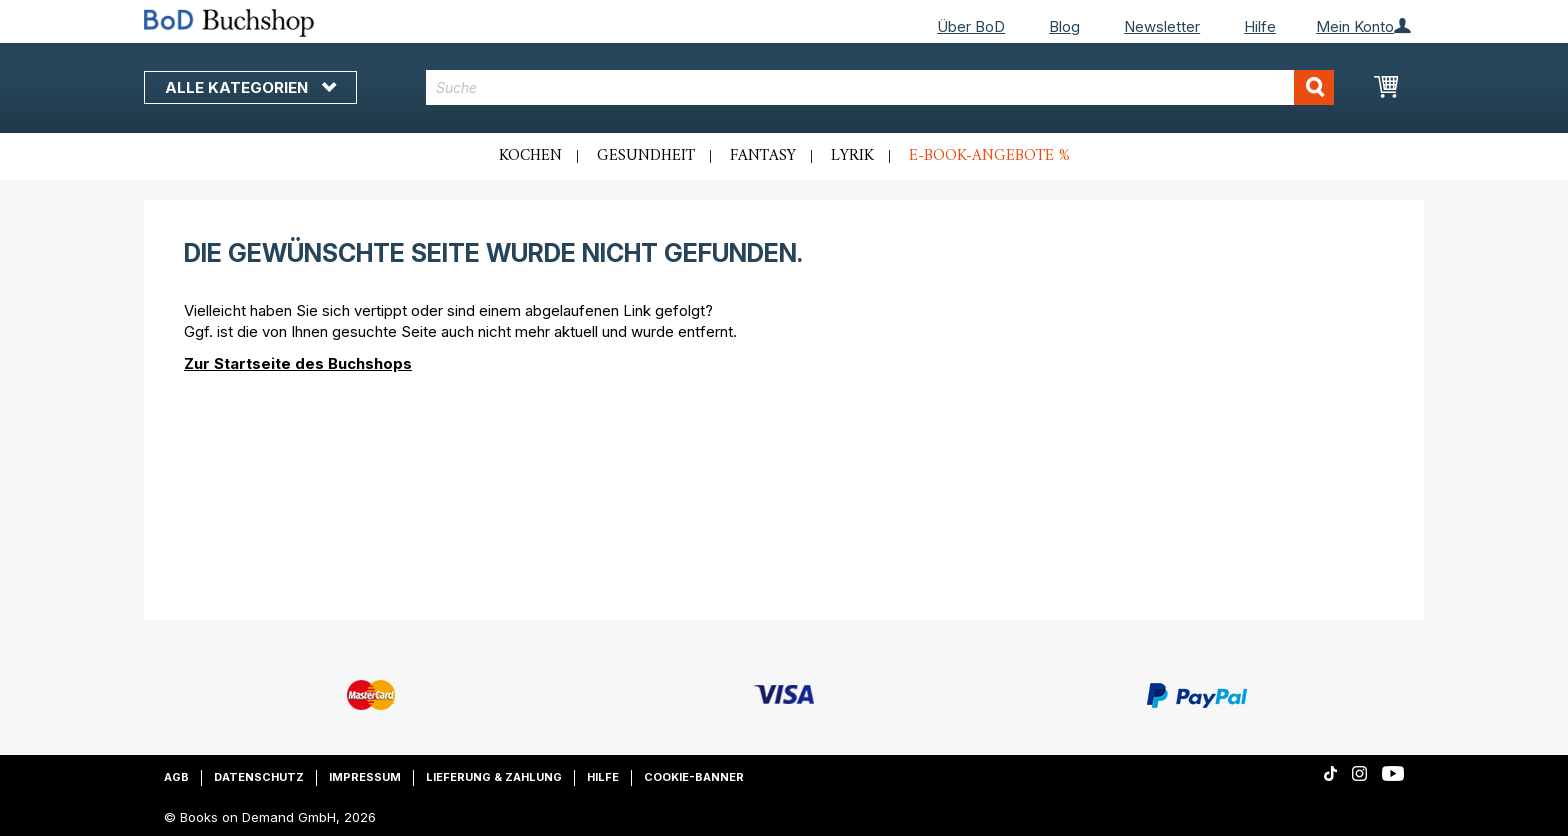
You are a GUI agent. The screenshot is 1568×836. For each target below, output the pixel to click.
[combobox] (880, 87)
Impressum (365, 777)
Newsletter (1162, 26)
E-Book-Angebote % (989, 156)
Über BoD (971, 26)
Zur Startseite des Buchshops (298, 363)
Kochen (530, 156)
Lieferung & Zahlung (494, 777)
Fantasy (763, 156)
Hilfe (1260, 26)
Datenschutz (259, 777)
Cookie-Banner (694, 777)
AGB (176, 777)
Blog (1064, 26)
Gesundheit (646, 156)
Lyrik (852, 156)
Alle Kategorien (250, 87)
